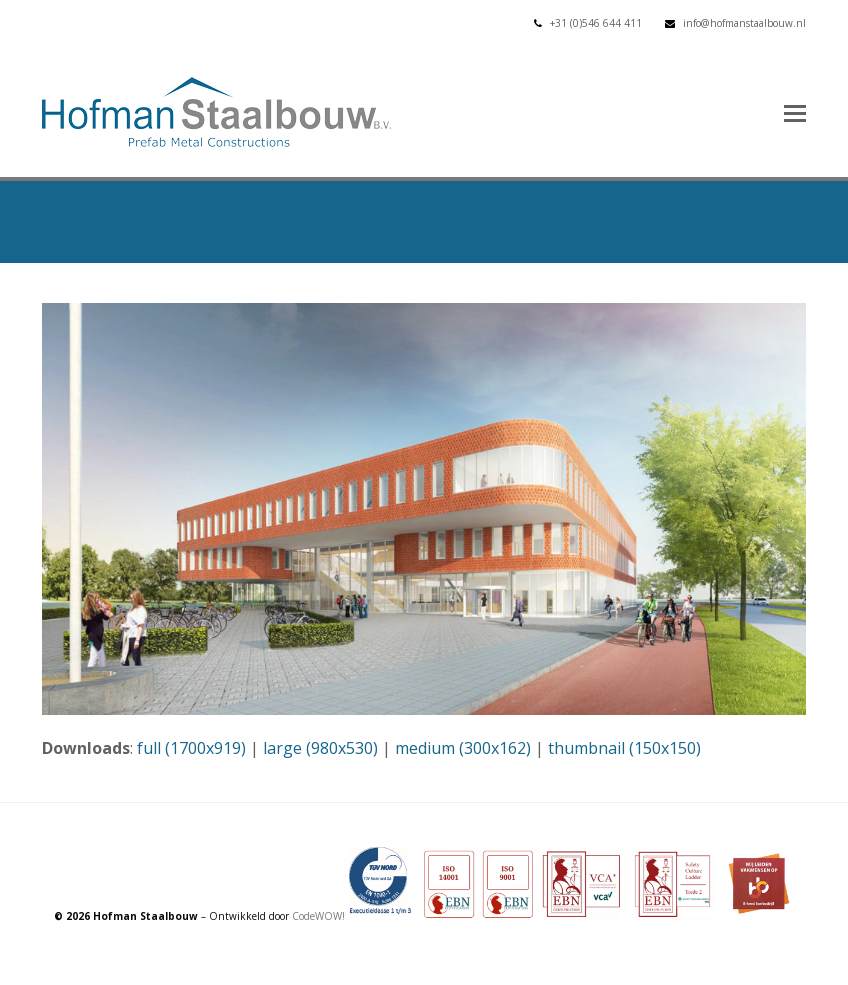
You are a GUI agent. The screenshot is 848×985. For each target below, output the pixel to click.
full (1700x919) (191, 748)
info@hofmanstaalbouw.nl (744, 23)
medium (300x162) (463, 748)
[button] (795, 112)
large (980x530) (320, 748)
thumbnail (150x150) (624, 748)
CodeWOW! (318, 916)
